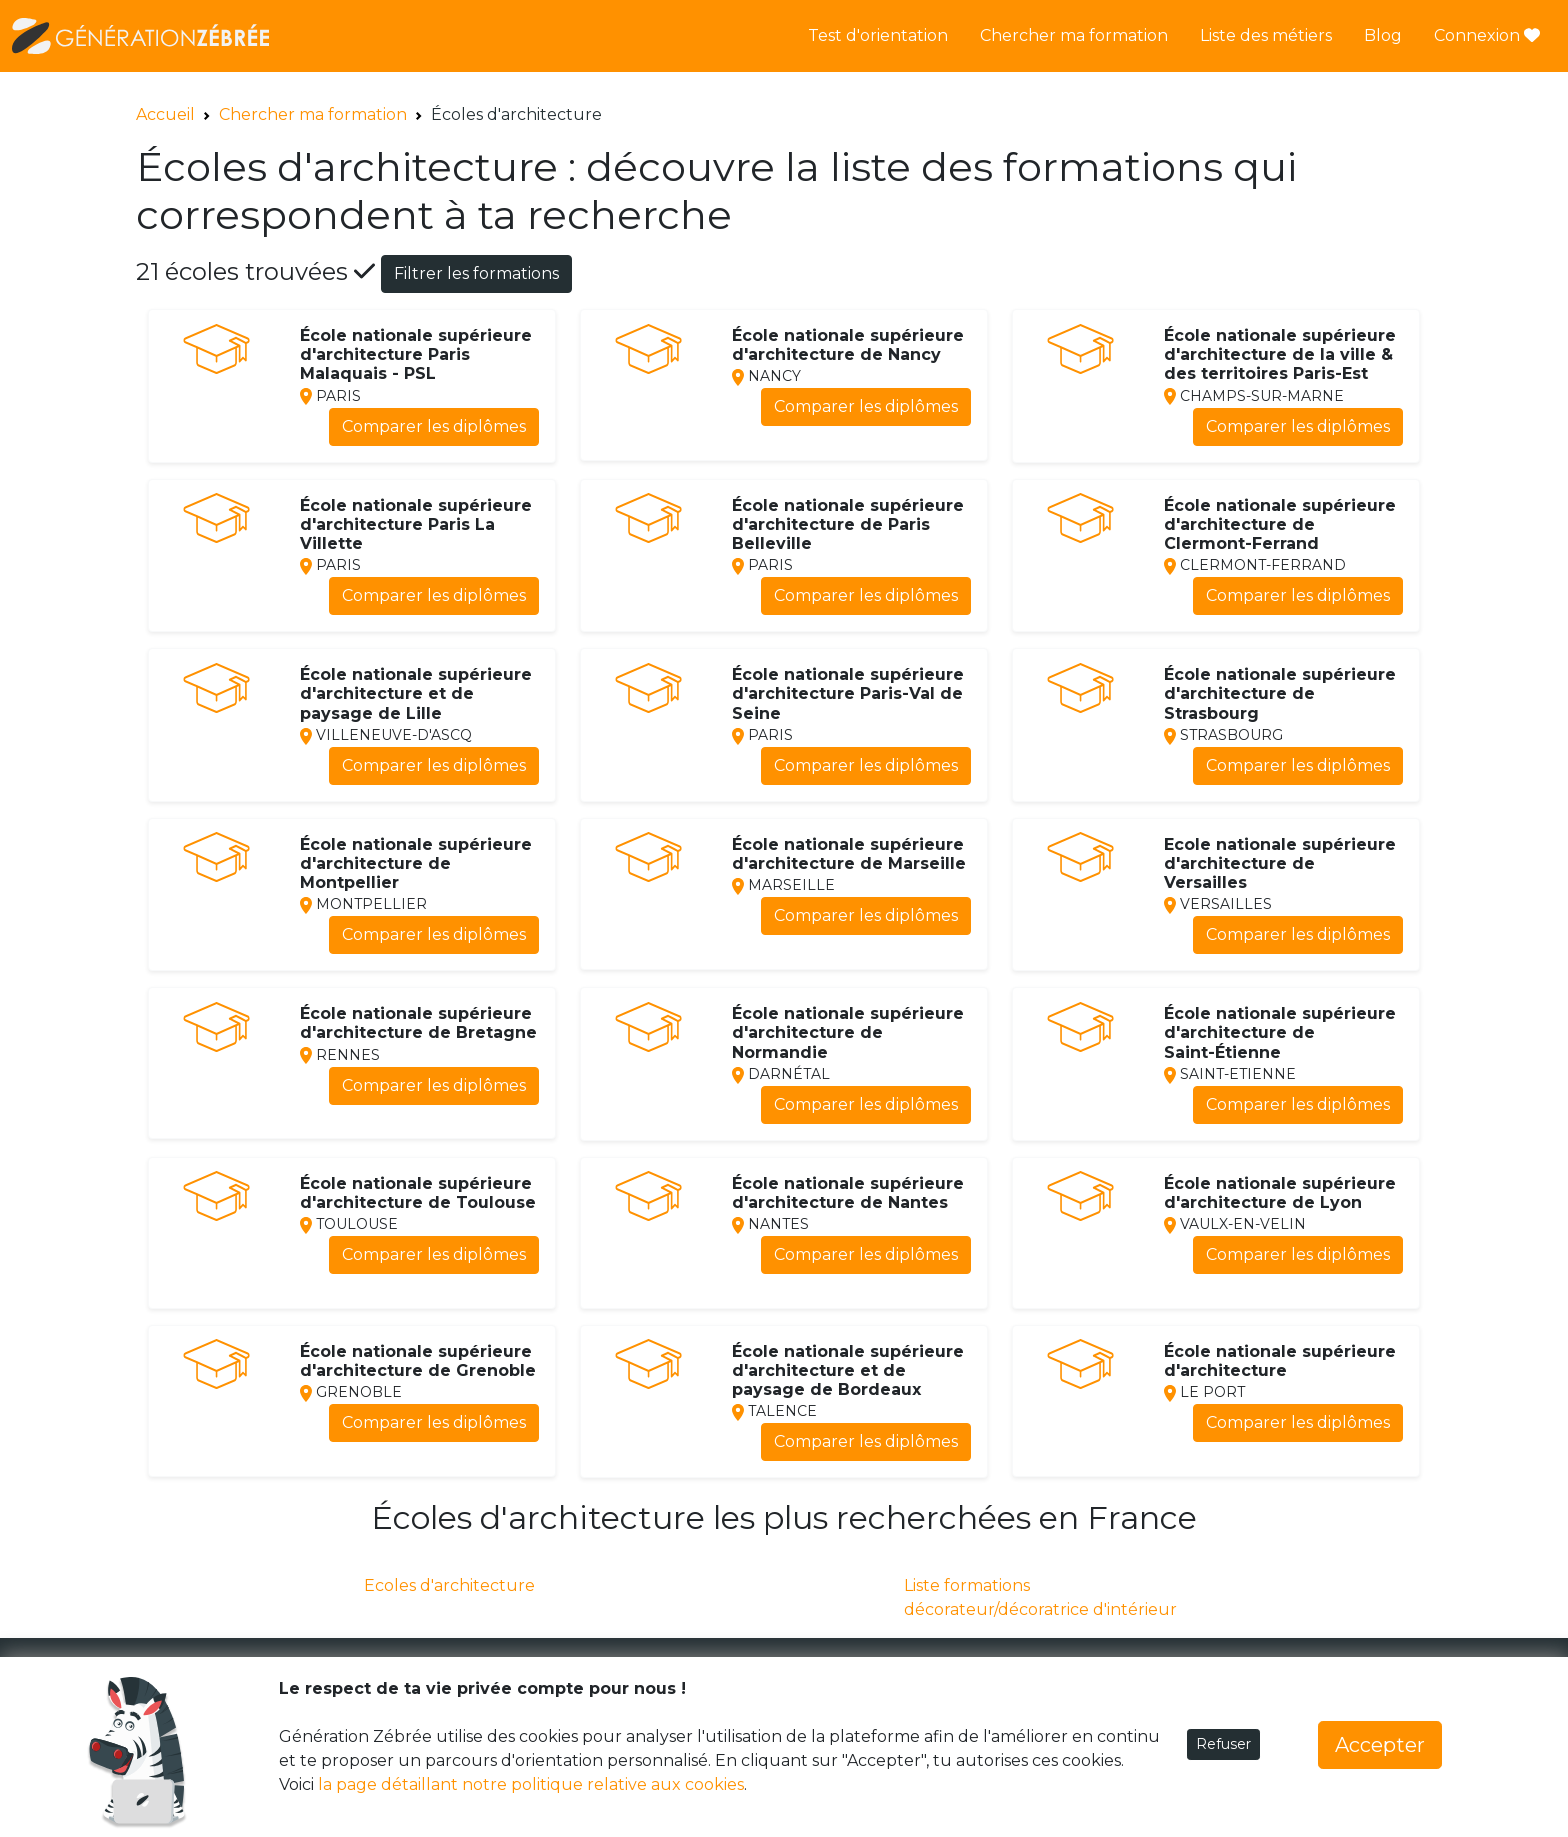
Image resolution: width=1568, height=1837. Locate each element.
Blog (1383, 35)
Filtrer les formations (476, 273)
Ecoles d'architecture (449, 1585)
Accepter (1380, 1745)
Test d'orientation (878, 35)
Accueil (165, 114)
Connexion (1487, 35)
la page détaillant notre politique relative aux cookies (531, 1784)
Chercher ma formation (1074, 35)
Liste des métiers (1266, 35)
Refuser (1223, 1744)
